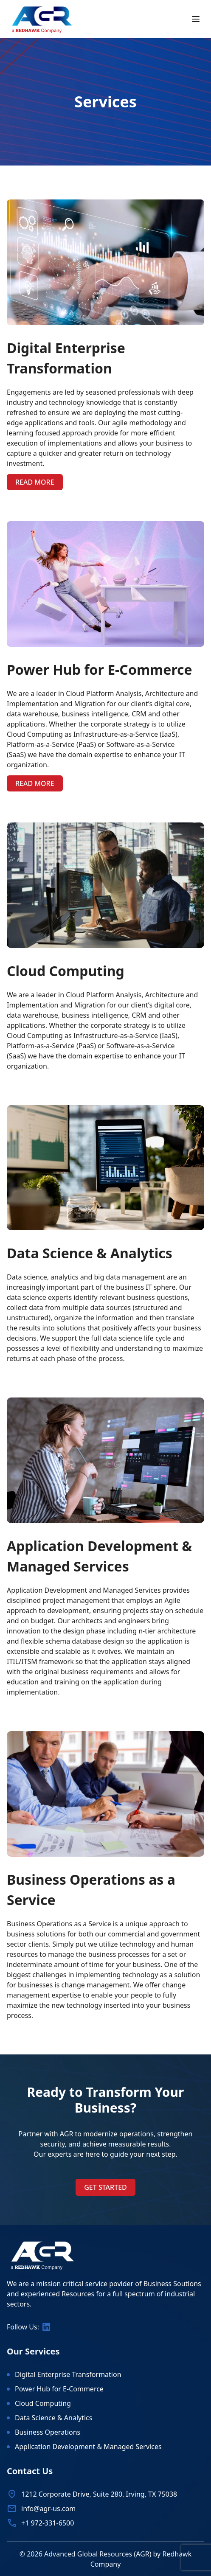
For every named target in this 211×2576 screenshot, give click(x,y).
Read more (34, 482)
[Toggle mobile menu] (195, 19)
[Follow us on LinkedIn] (46, 2327)
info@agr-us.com (48, 2508)
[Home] (42, 19)
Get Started (105, 2187)
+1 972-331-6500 (47, 2523)
